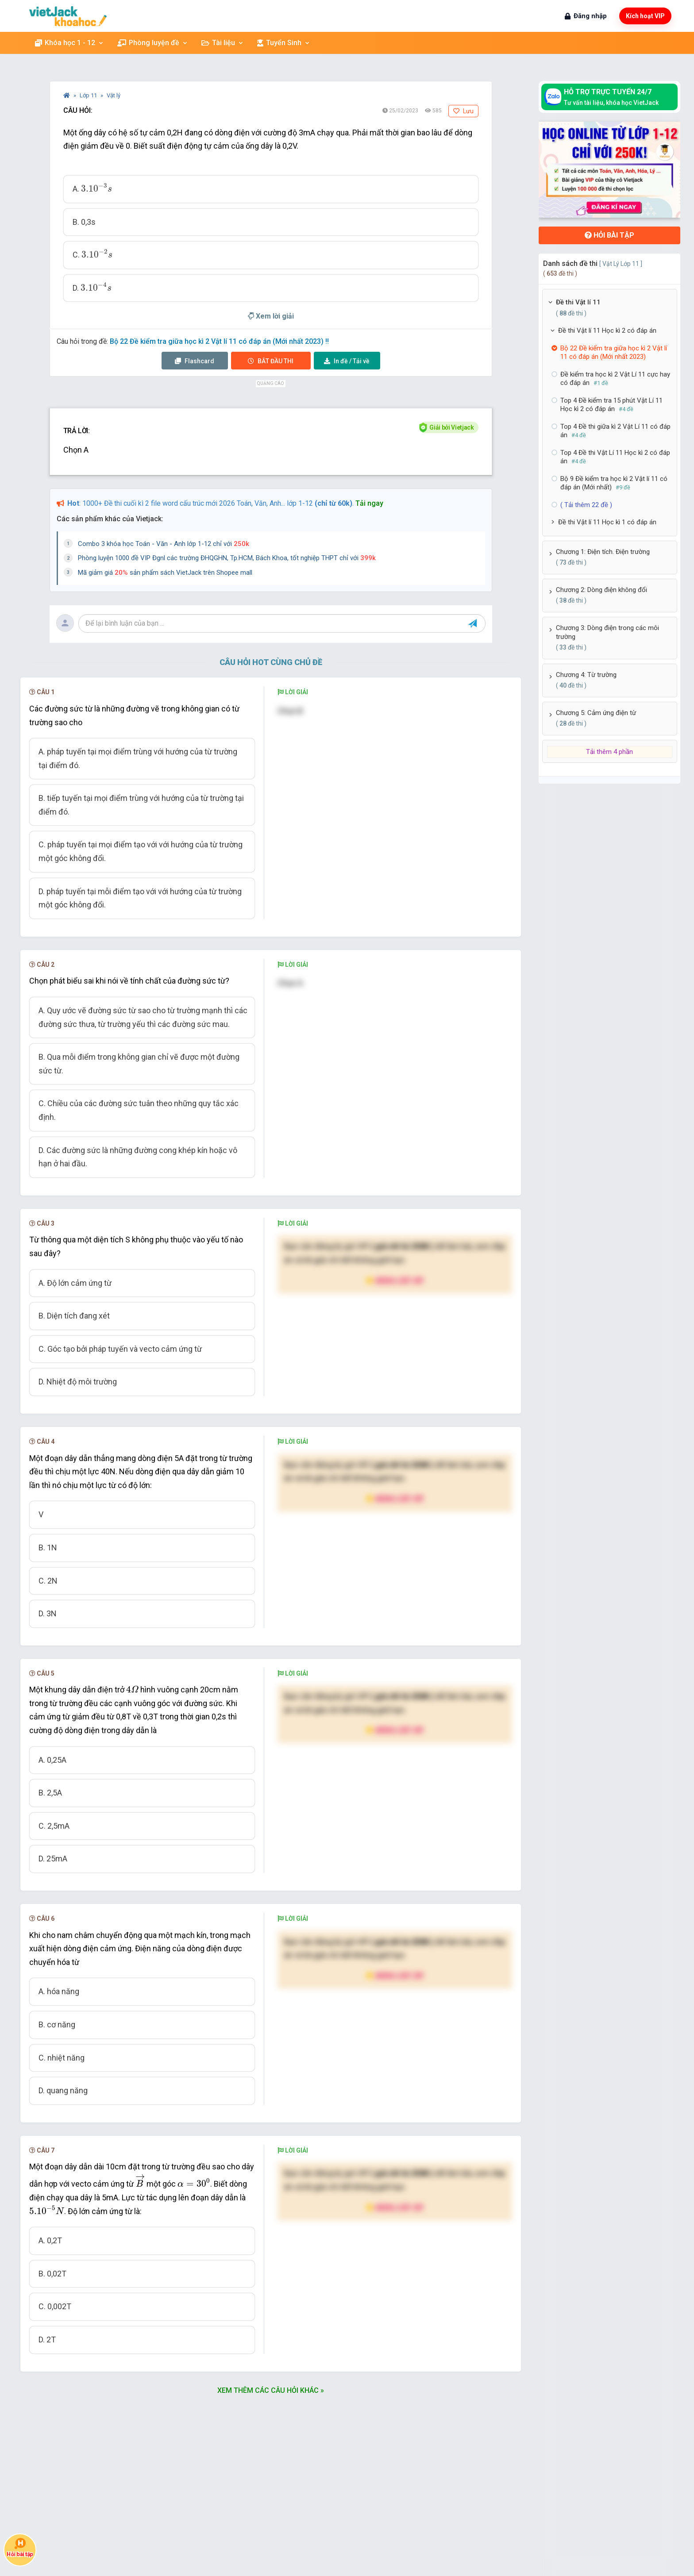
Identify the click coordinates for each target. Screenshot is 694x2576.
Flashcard (194, 361)
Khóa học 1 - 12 (69, 42)
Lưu (463, 111)
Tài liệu (222, 42)
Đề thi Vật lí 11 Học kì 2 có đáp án (607, 330)
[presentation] (96, 187)
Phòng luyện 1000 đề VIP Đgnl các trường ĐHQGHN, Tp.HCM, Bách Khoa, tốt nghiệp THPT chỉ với (227, 558)
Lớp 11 (89, 95)
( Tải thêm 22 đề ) (586, 505)
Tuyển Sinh (283, 42)
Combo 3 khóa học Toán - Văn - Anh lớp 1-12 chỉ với (163, 544)
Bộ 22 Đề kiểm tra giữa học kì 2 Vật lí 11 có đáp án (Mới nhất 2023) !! (219, 341)
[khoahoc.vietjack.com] (68, 16)
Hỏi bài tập (609, 235)
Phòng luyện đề (152, 42)
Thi (270, 361)
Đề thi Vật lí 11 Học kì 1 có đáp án (607, 522)
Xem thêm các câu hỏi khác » (270, 2390)
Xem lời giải (271, 316)
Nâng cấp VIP (395, 1280)
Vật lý (113, 95)
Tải (347, 361)
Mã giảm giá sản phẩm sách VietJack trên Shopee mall (165, 573)
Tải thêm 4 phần (609, 752)
